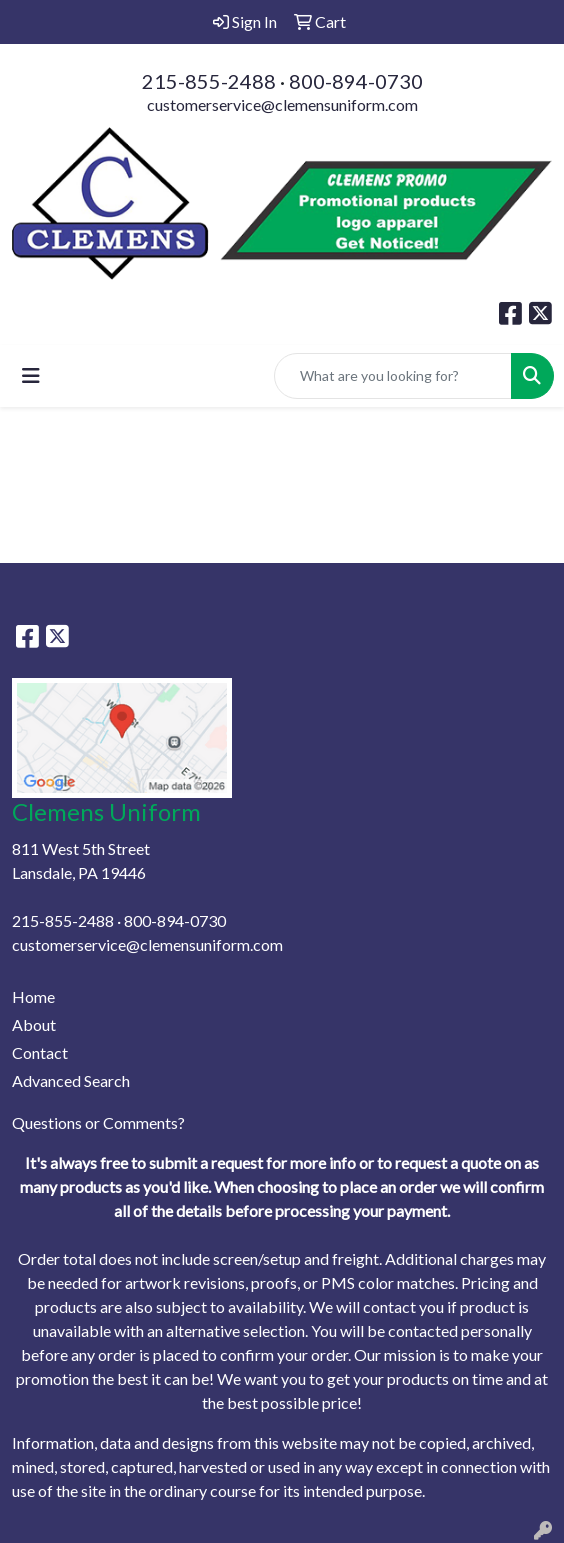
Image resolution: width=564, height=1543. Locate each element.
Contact (40, 1052)
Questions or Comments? (98, 1122)
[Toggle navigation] (31, 375)
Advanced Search (71, 1080)
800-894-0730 (356, 81)
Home (33, 996)
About (34, 1024)
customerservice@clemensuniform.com (282, 104)
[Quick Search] (393, 376)
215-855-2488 (209, 81)
